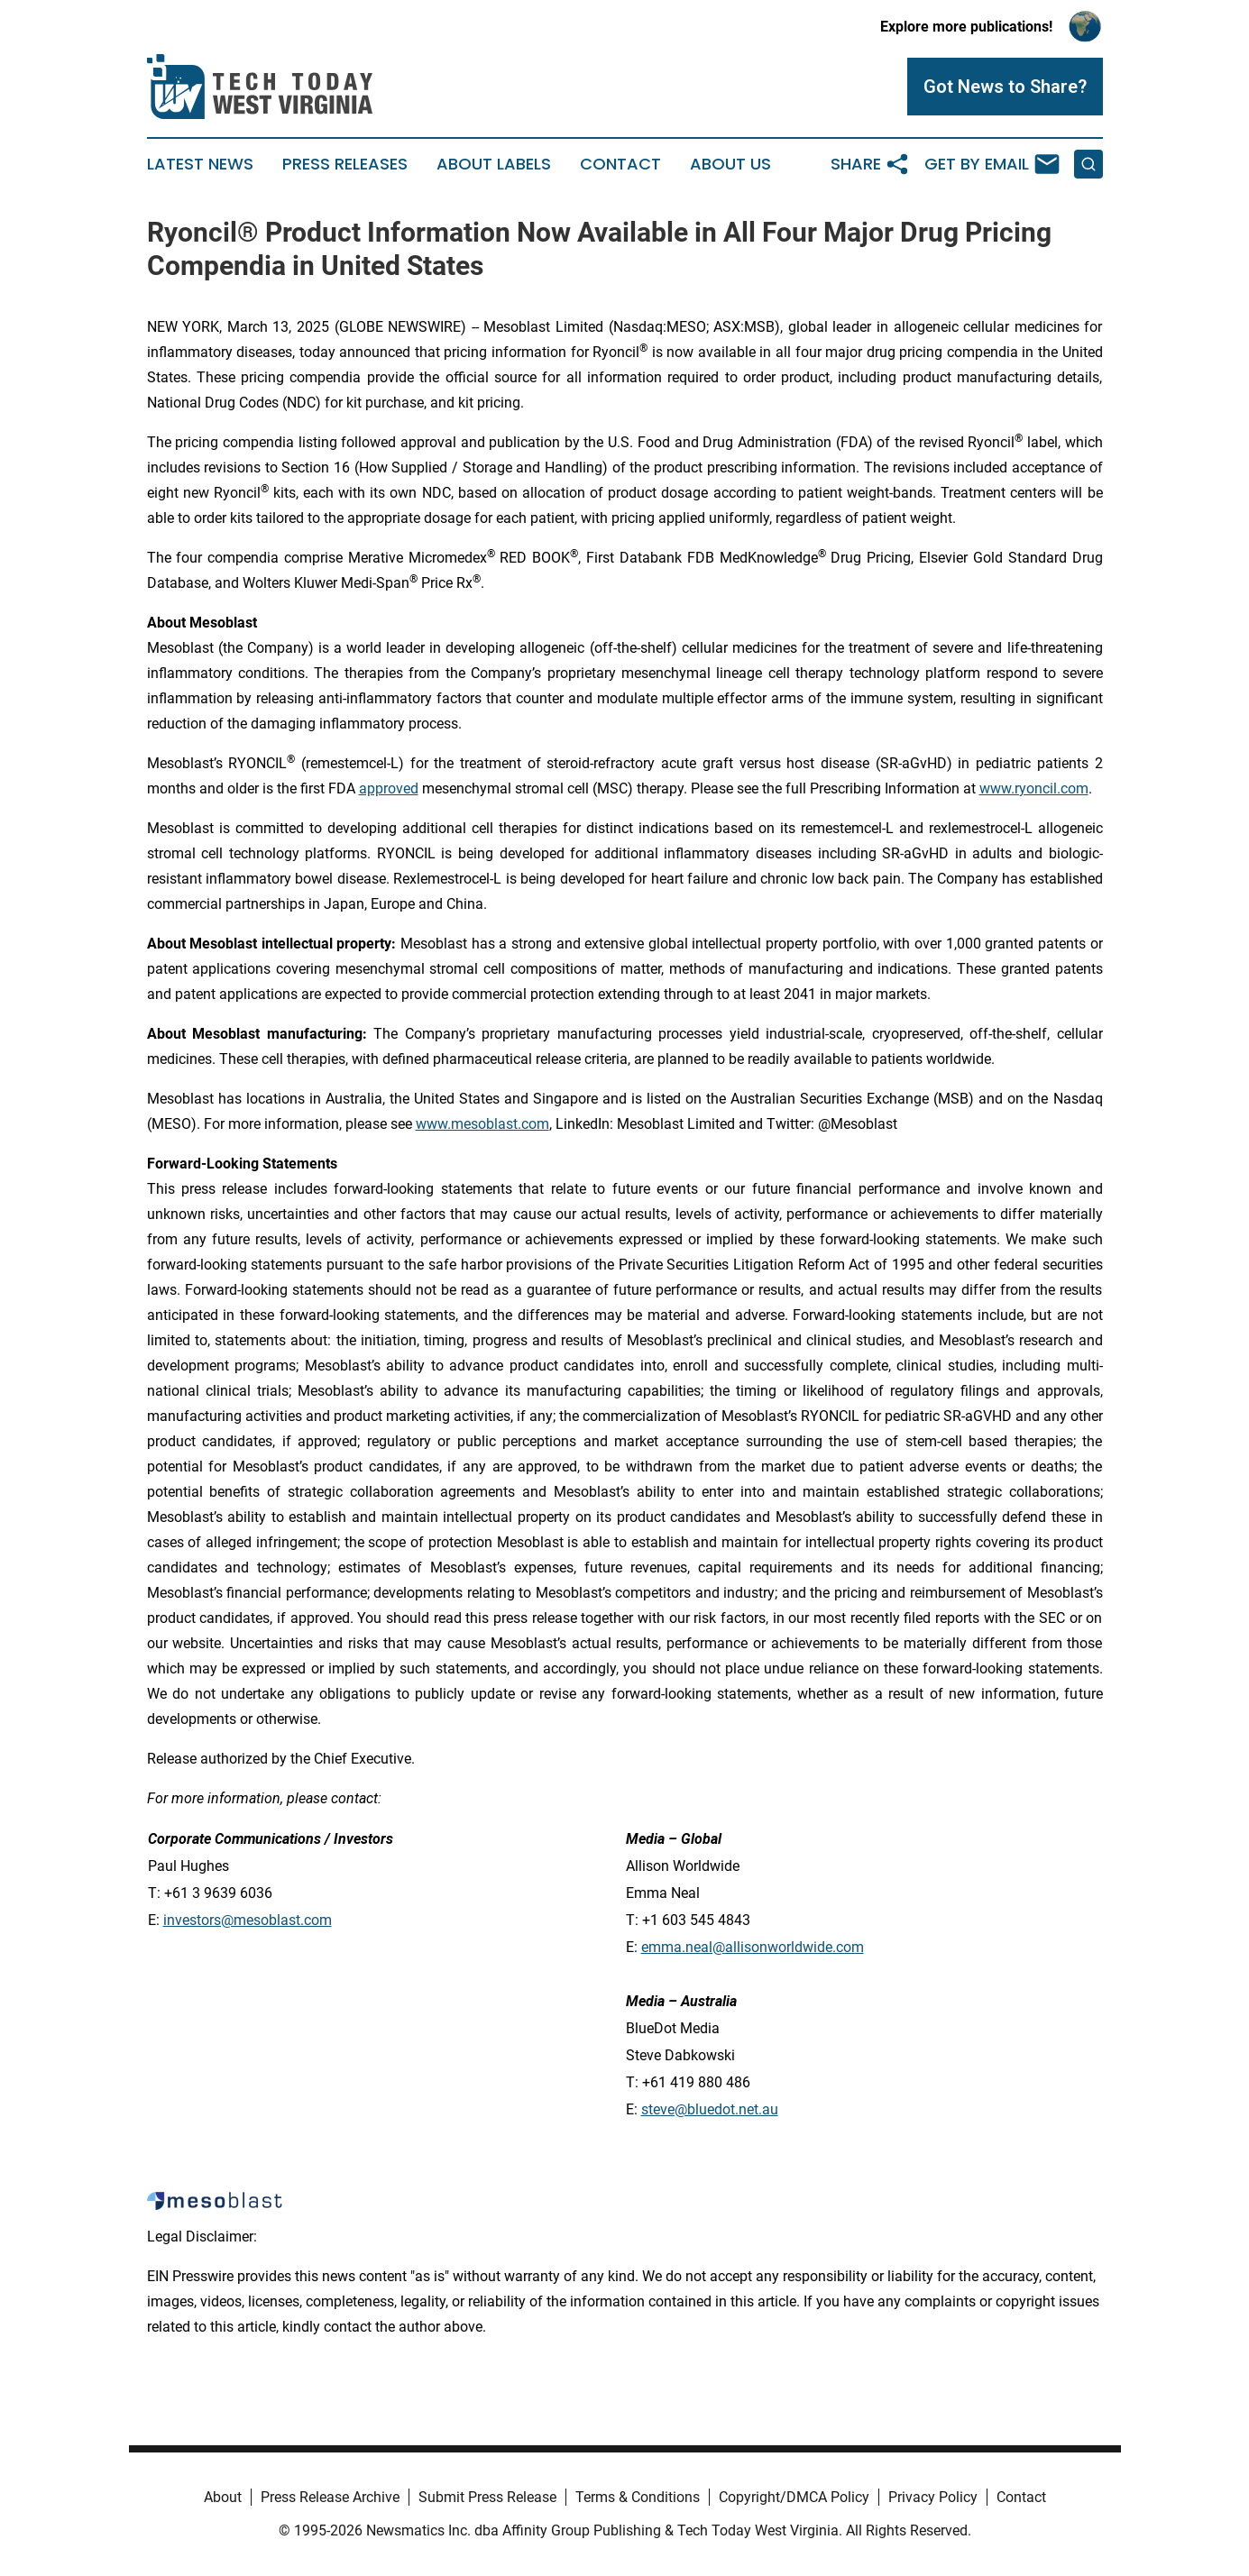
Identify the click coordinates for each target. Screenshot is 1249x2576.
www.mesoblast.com (482, 1123)
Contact (620, 164)
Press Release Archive (330, 2497)
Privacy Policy (933, 2497)
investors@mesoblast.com (247, 1920)
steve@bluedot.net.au (709, 2109)
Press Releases (345, 164)
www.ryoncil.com (1033, 788)
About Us (730, 164)
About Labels (493, 164)
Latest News (200, 164)
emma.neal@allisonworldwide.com (752, 1947)
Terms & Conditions (637, 2497)
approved (388, 788)
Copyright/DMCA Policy (794, 2497)
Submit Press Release (487, 2497)
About (223, 2497)
